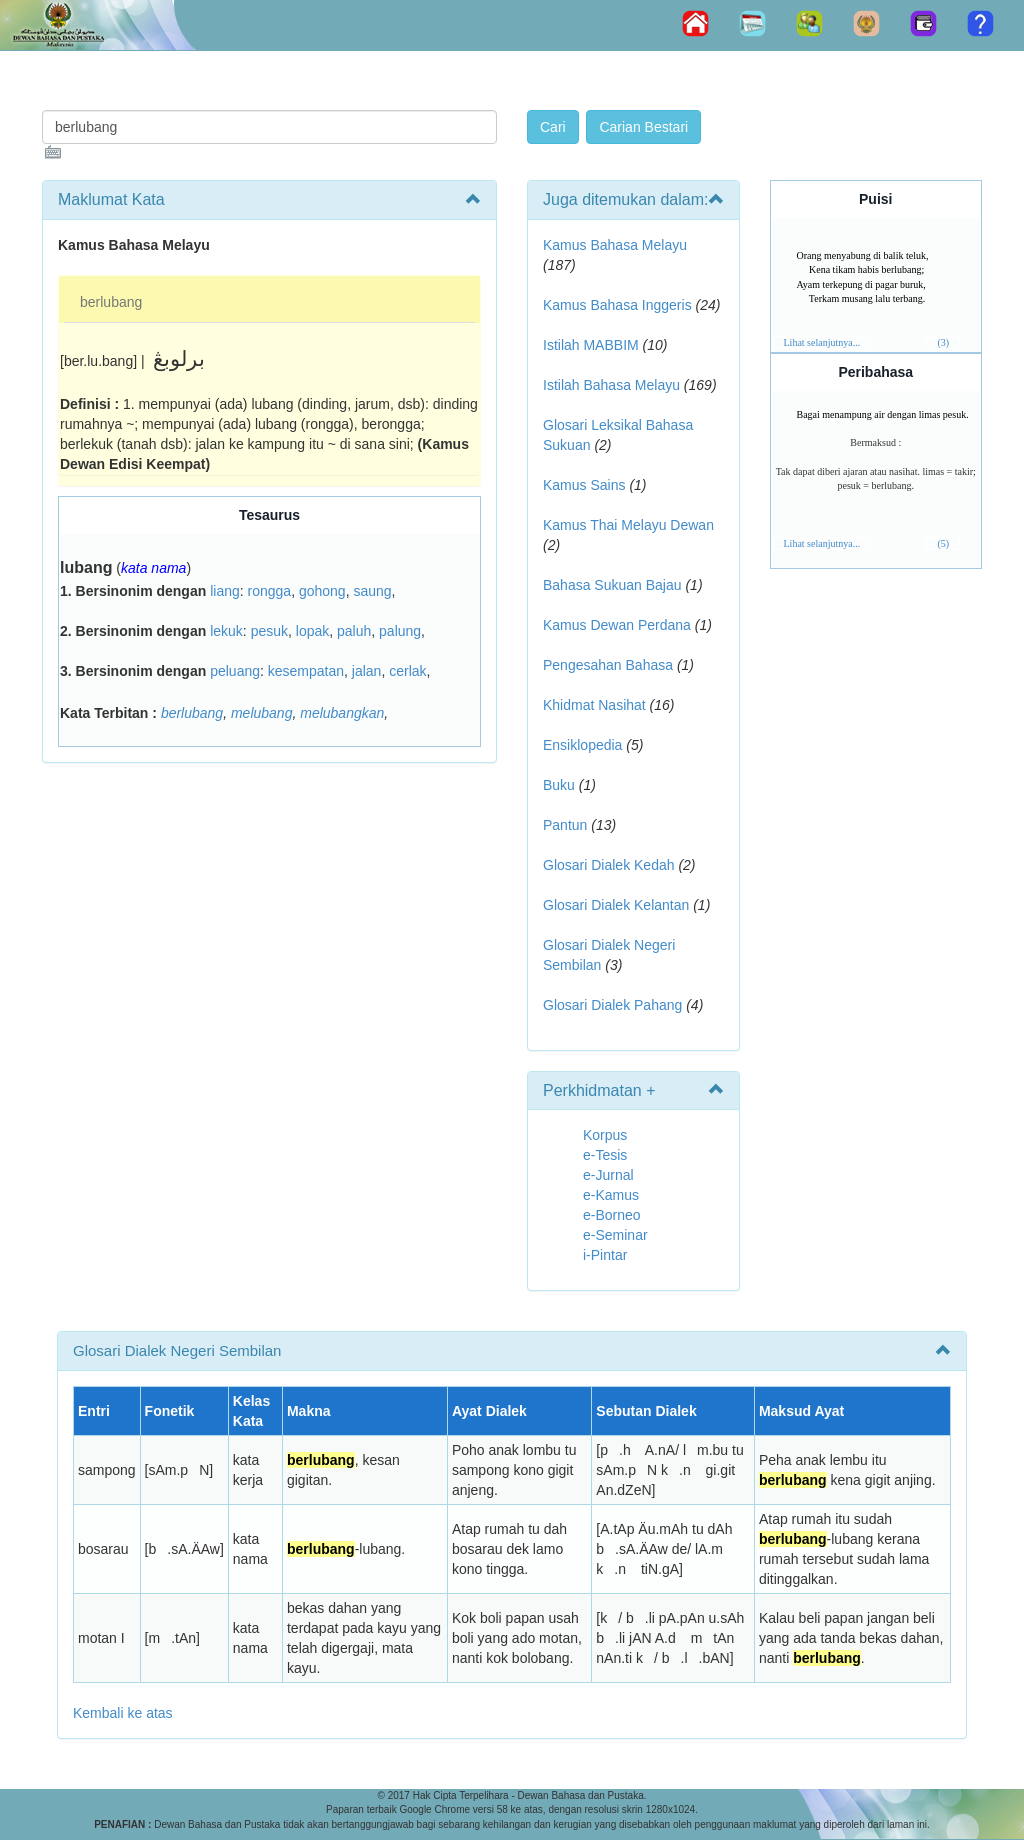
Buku (559, 785)
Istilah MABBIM (591, 345)
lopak (312, 631)
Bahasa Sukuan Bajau (612, 585)
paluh (354, 631)
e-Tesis (605, 1155)
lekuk (226, 631)
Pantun (565, 825)
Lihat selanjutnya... (822, 342)
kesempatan (306, 671)
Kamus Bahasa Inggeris (617, 305)
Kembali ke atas (123, 1713)
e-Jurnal (608, 1175)
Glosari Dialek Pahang (612, 1005)
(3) (943, 342)
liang (225, 591)
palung (400, 631)
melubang (262, 713)
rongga (270, 591)
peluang (235, 671)
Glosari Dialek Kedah (609, 865)
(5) (943, 543)
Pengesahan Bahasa (608, 665)
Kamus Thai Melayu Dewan (628, 525)
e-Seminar (615, 1235)
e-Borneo (612, 1215)
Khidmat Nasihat (594, 705)
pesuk (269, 631)
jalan (367, 671)
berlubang (111, 302)
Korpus (605, 1135)
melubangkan (342, 713)
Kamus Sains (584, 485)
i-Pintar (605, 1255)
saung (372, 591)
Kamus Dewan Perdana (617, 625)
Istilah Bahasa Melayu (611, 385)
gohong (322, 591)
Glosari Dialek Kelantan (616, 905)
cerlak (407, 671)
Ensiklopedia (582, 745)
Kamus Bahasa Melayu (615, 245)
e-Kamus (611, 1195)
